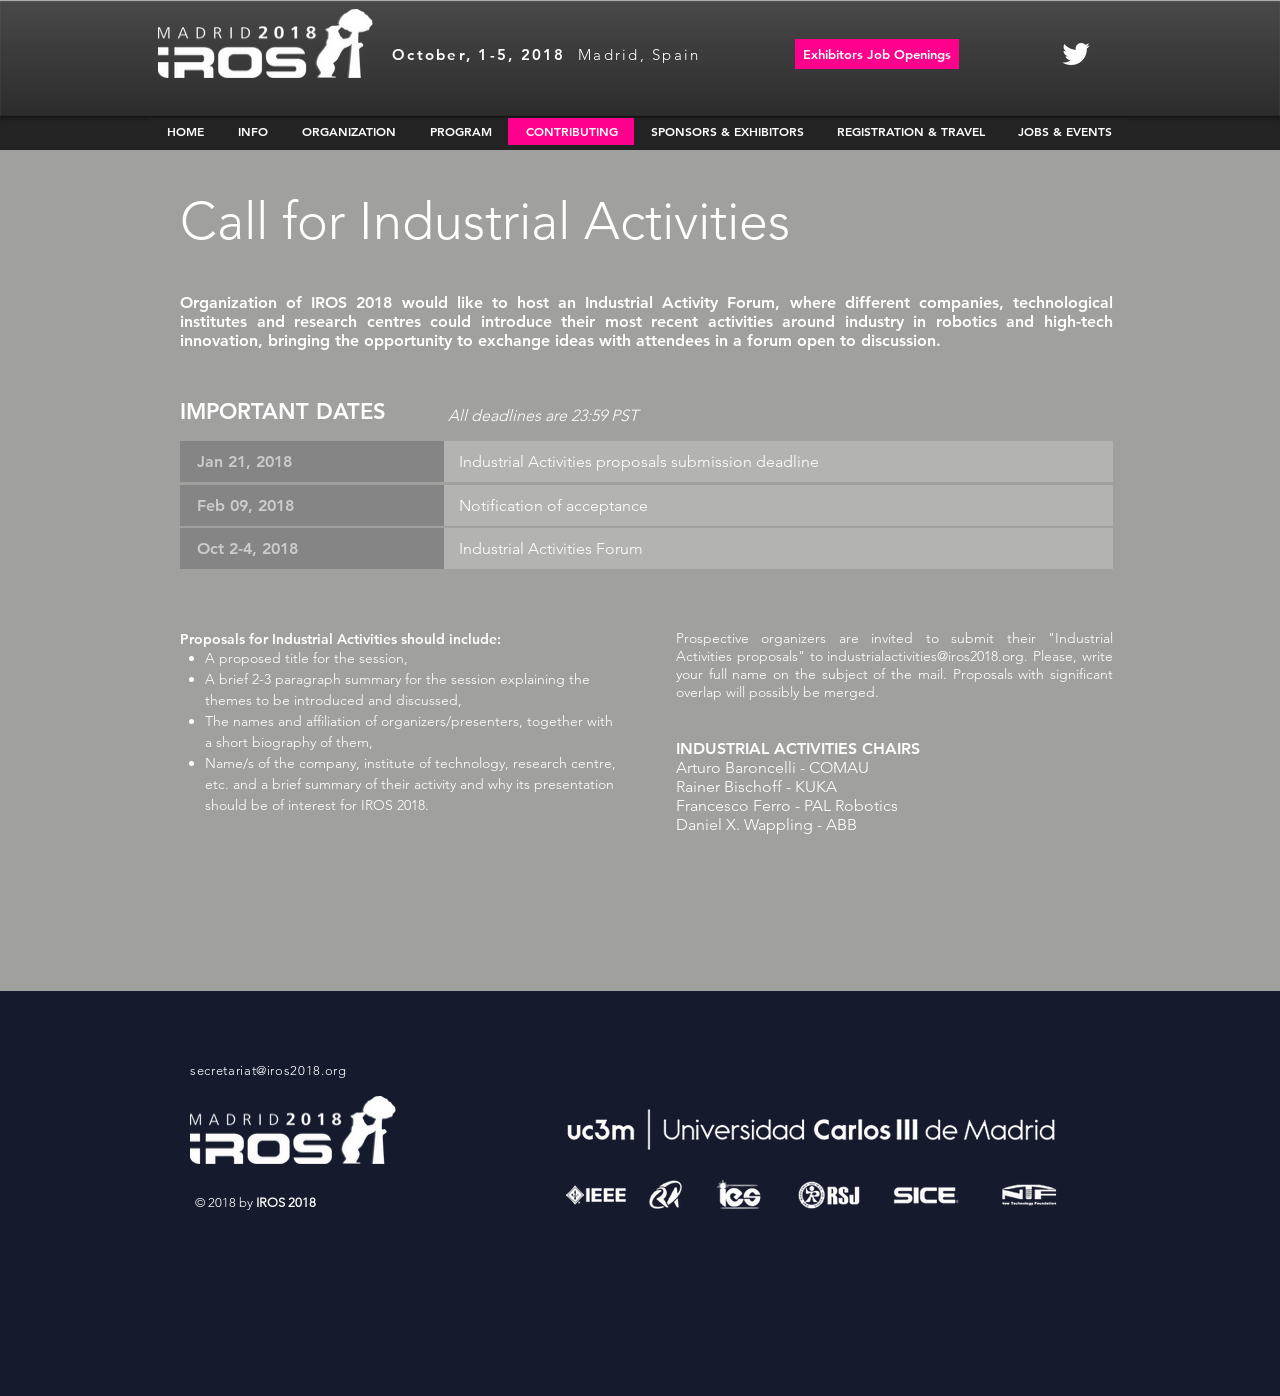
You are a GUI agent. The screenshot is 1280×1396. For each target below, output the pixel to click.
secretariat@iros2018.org (268, 1070)
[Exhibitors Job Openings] (877, 54)
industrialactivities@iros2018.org (925, 656)
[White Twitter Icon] (1076, 54)
